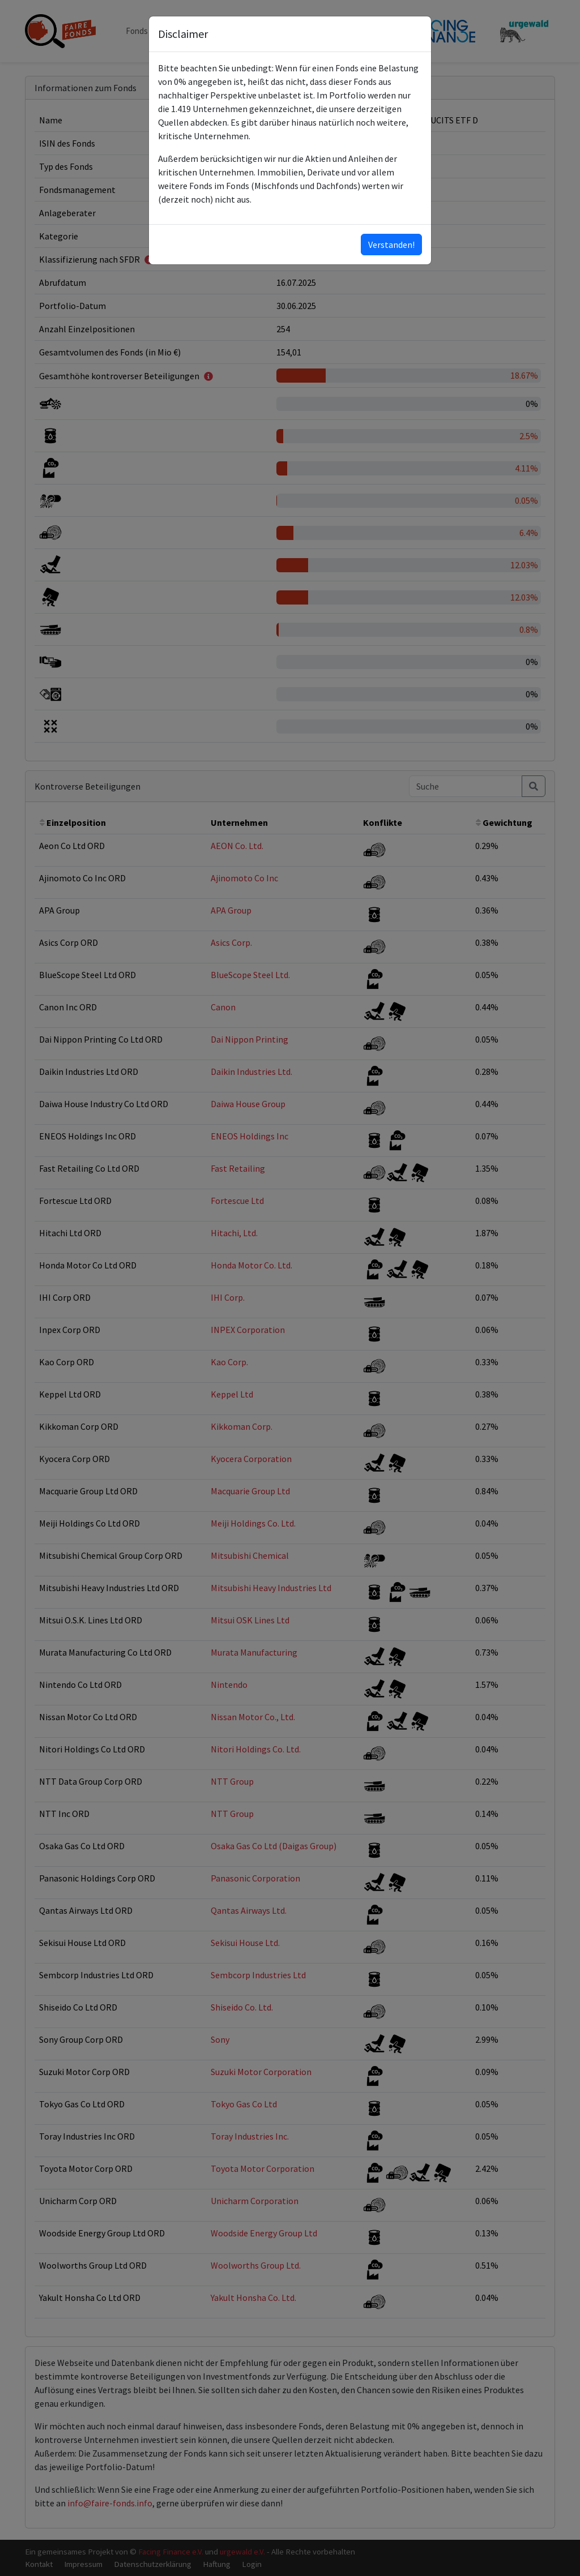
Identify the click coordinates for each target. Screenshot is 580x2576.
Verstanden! (391, 244)
